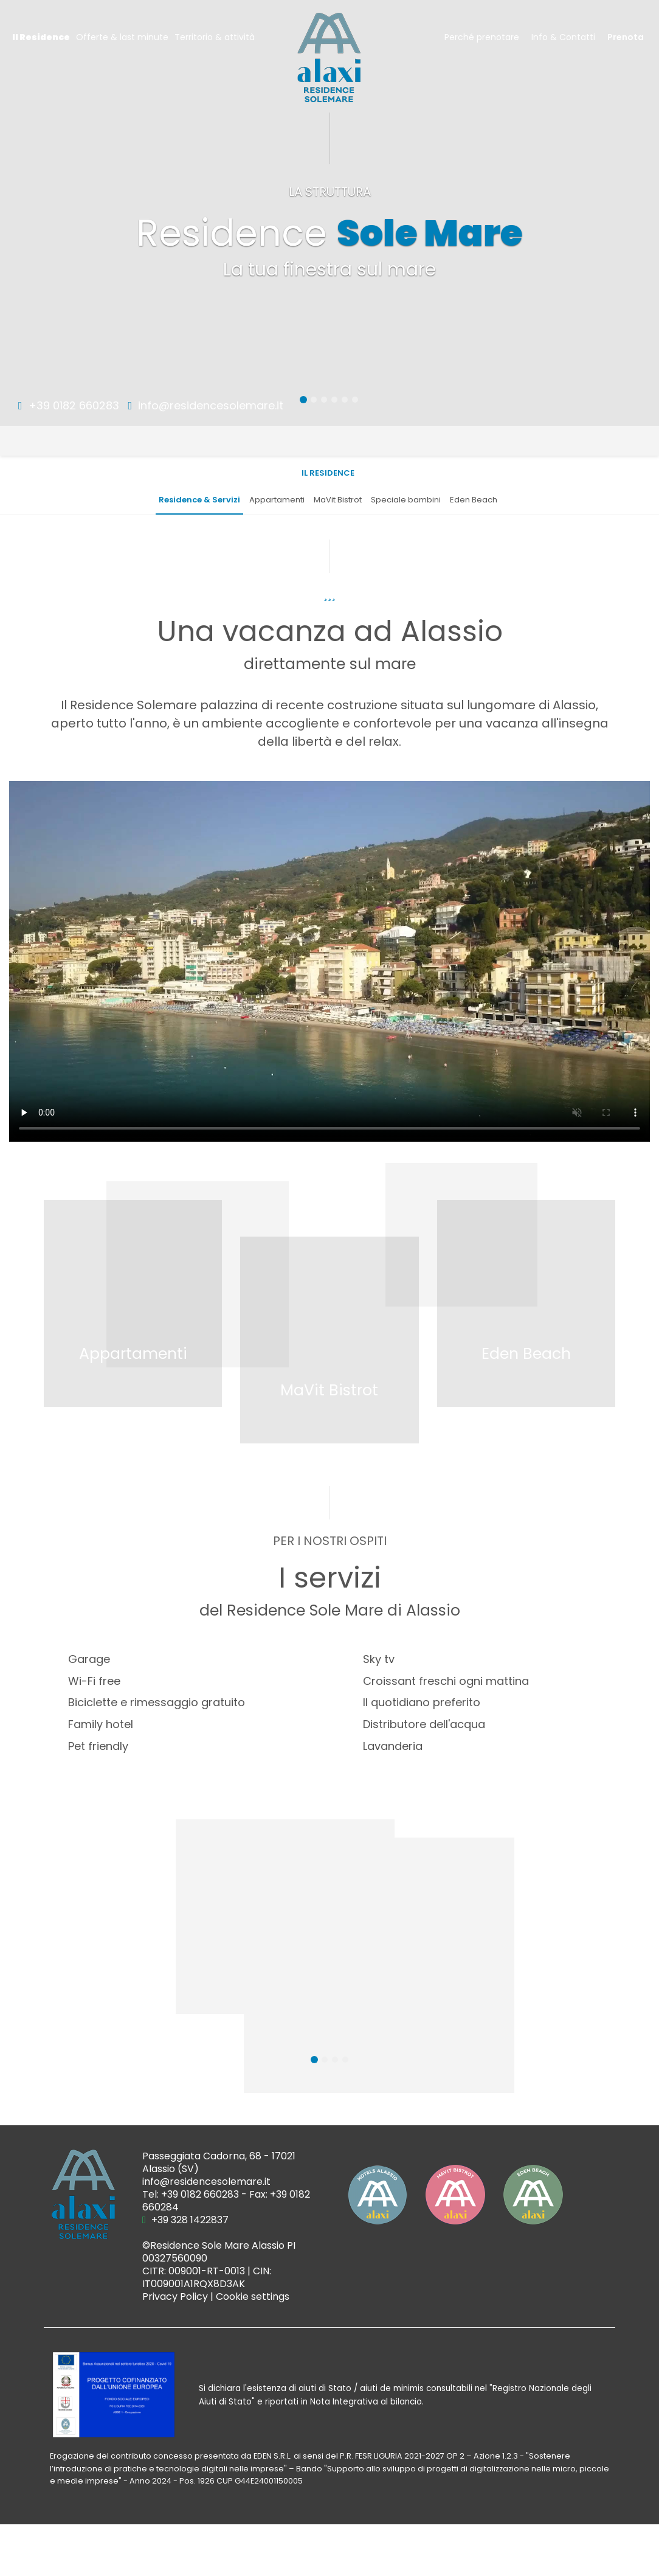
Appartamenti (277, 499)
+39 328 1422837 (185, 2220)
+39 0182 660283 (68, 405)
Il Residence (41, 37)
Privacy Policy (175, 2296)
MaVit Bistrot (338, 499)
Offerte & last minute (122, 37)
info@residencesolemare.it (206, 405)
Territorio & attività (214, 37)
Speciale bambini (406, 499)
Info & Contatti (563, 37)
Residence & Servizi (199, 499)
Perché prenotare (481, 37)
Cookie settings (252, 2296)
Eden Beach (473, 499)
